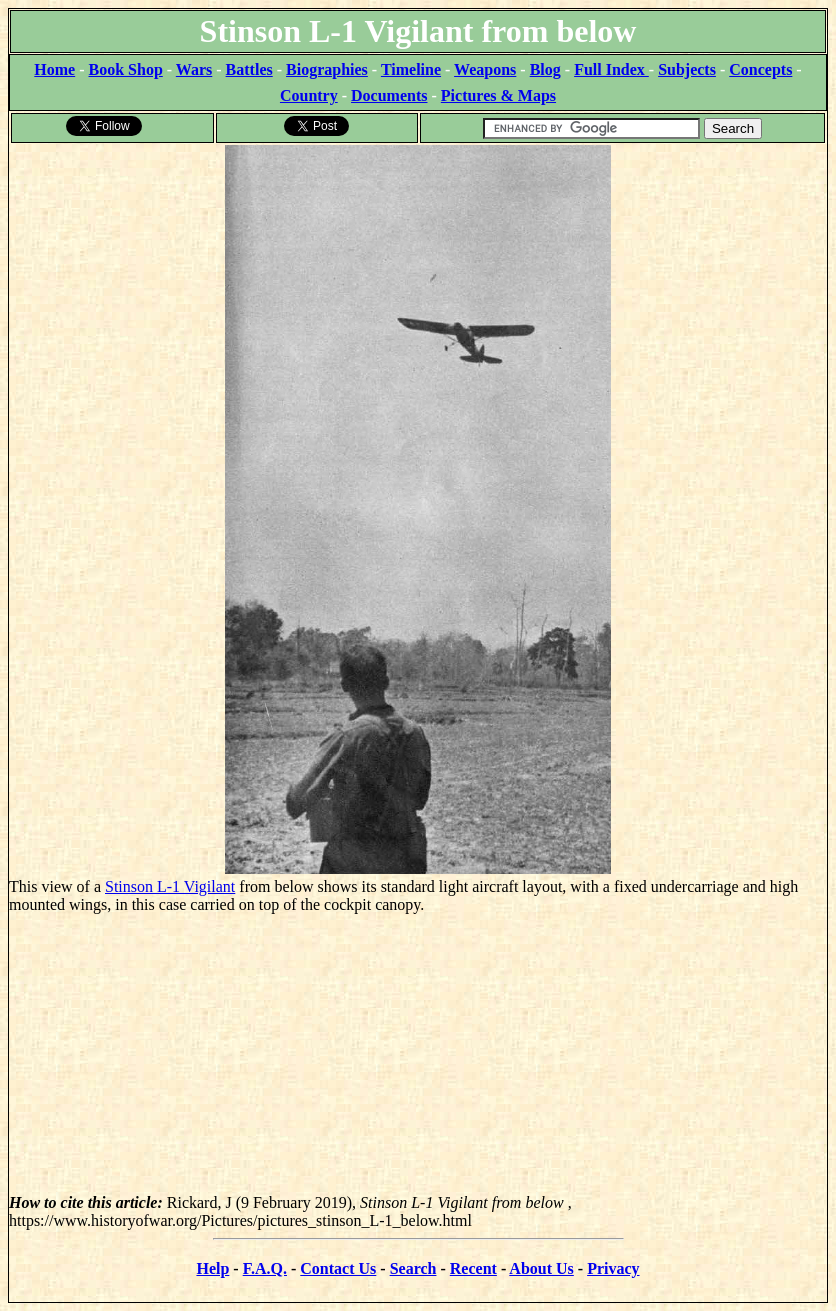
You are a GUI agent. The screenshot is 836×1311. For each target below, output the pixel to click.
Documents (389, 95)
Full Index (611, 69)
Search (413, 1268)
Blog (545, 69)
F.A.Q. (265, 1268)
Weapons (485, 69)
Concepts (760, 69)
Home (54, 69)
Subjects (687, 69)
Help (212, 1268)
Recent (473, 1268)
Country (309, 95)
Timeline (411, 69)
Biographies (327, 69)
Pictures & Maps (498, 95)
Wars (194, 69)
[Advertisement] (418, 1054)
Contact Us (338, 1268)
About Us (541, 1268)
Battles (249, 69)
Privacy (613, 1268)
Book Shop (126, 69)
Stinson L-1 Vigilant (170, 886)
